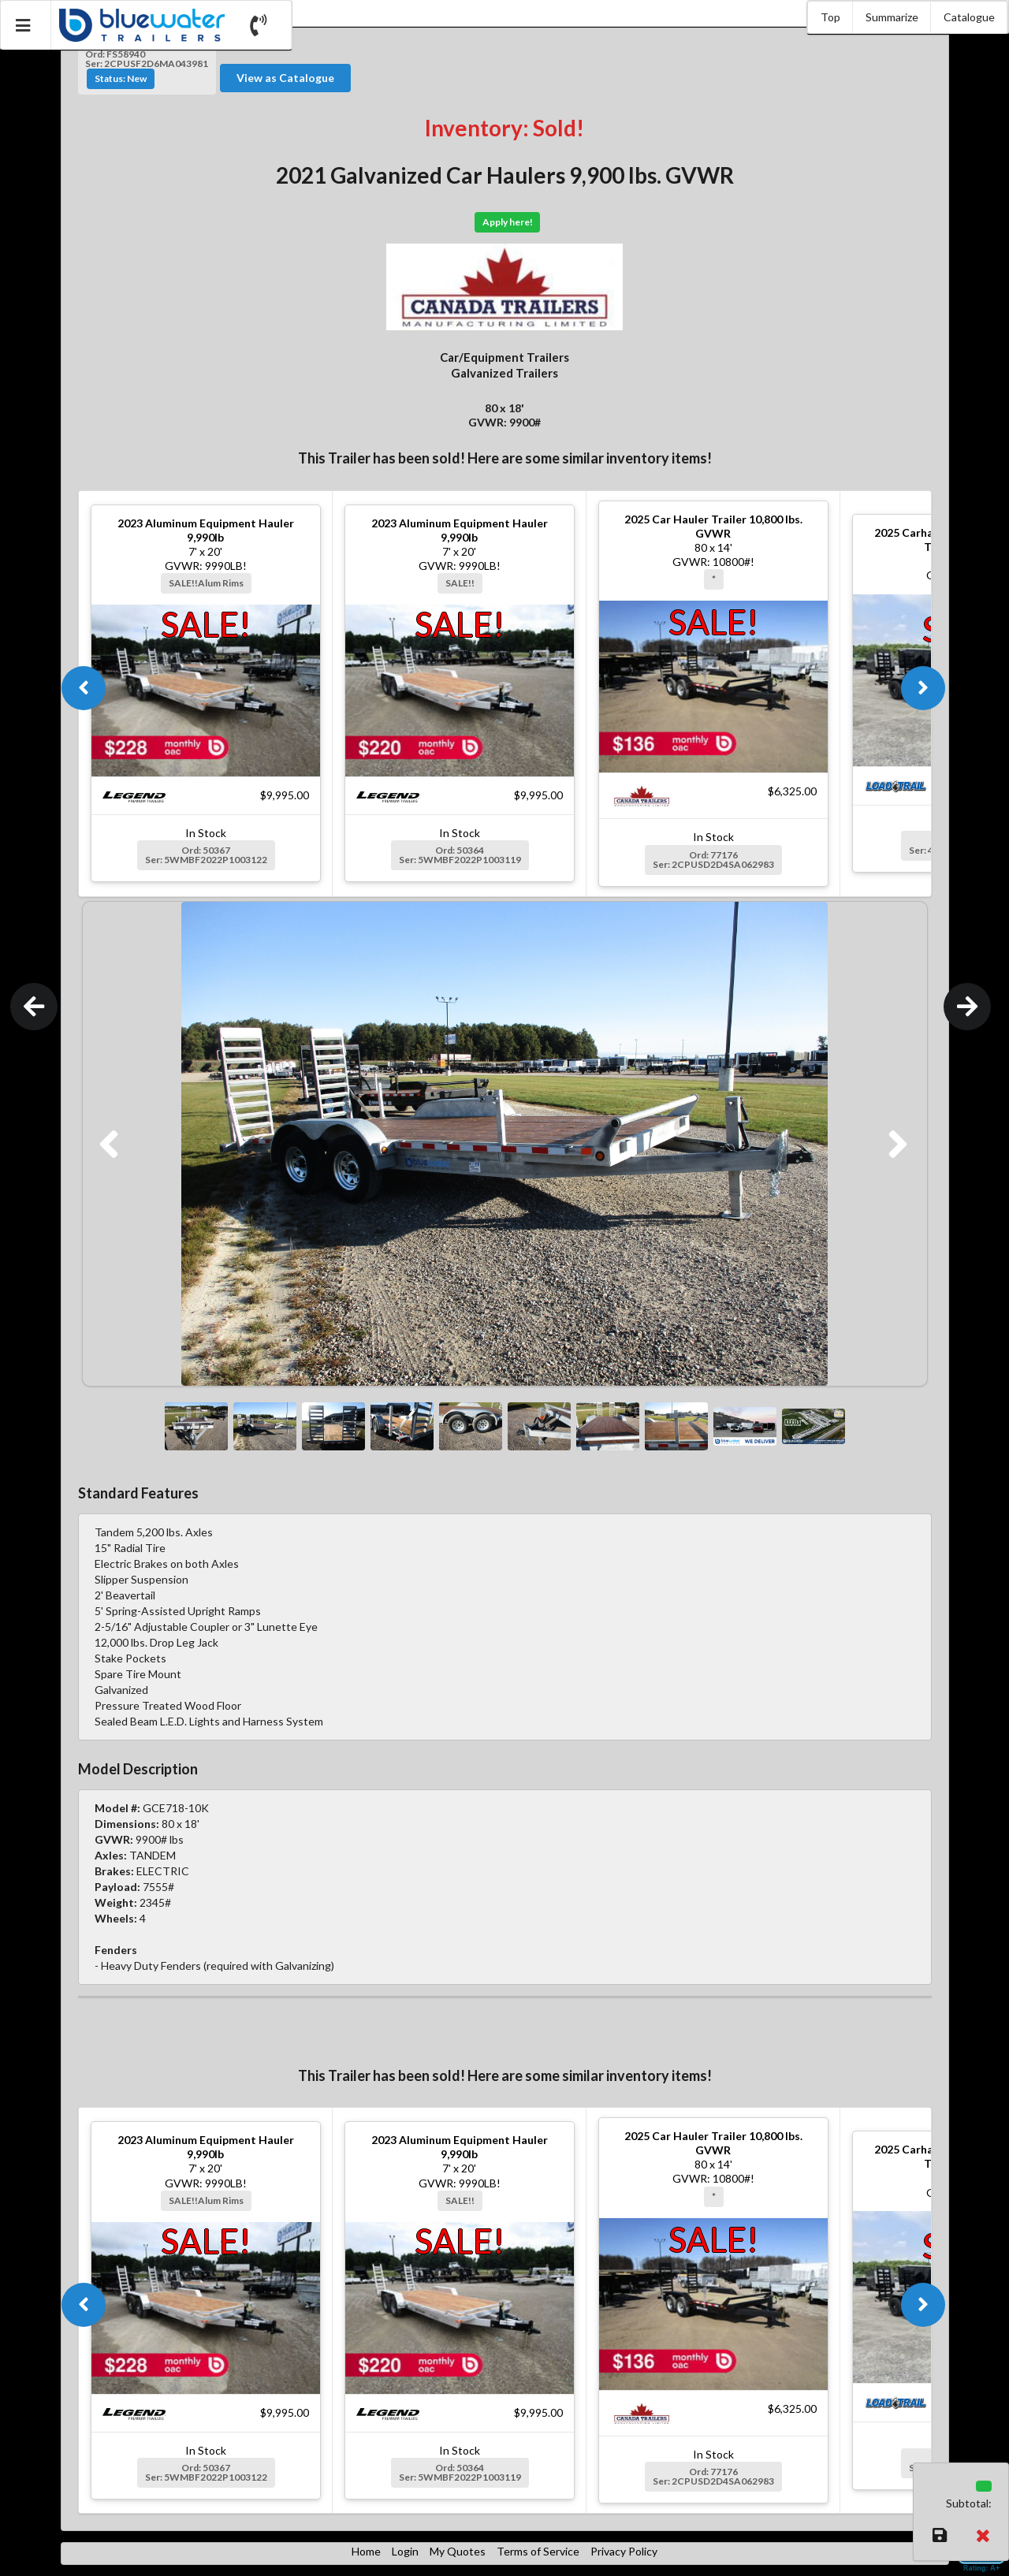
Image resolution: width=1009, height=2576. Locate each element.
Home (366, 2551)
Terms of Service (538, 2551)
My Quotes (458, 2551)
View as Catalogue (285, 77)
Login (405, 2551)
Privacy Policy (623, 2551)
